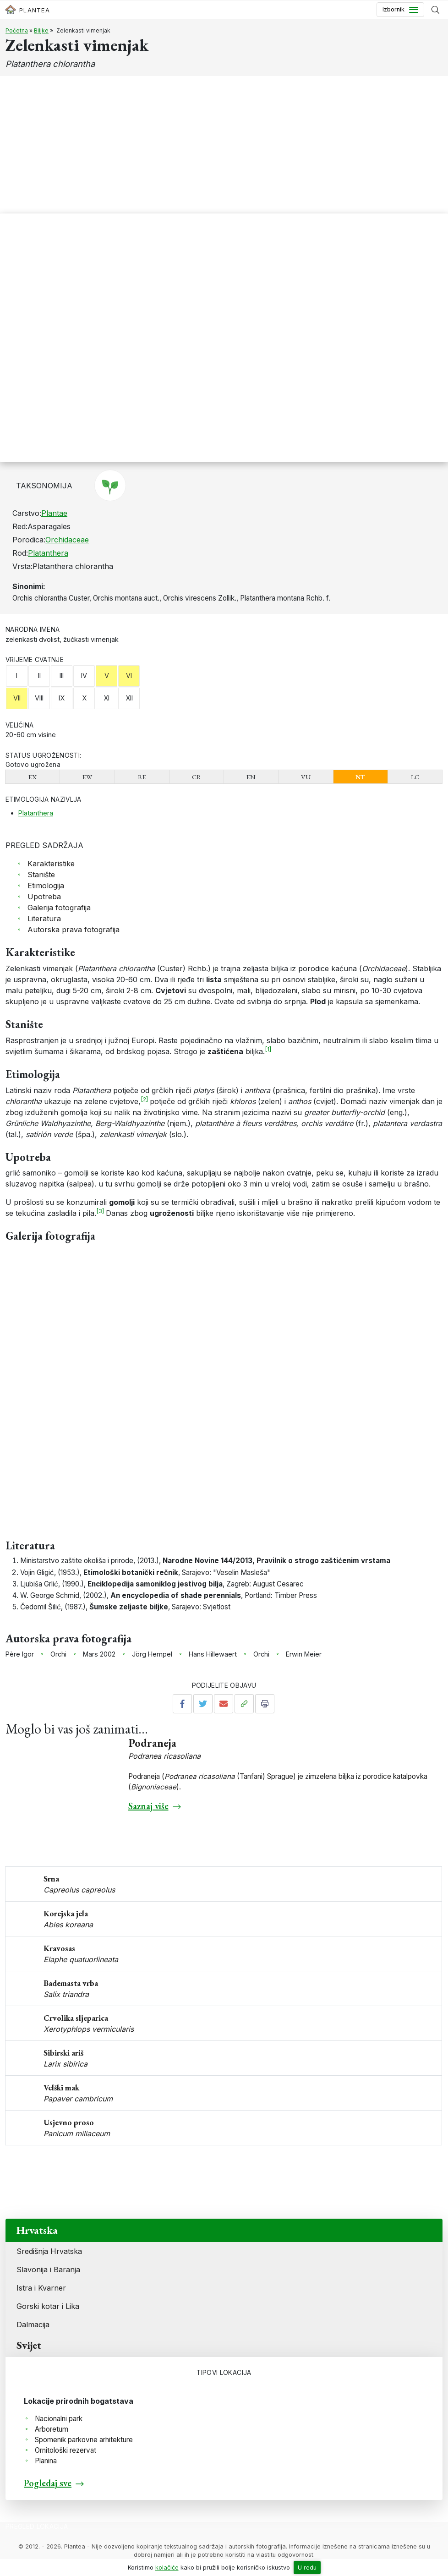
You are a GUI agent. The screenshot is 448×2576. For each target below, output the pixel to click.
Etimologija (45, 885)
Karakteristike (51, 863)
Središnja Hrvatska (49, 2251)
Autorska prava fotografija (73, 929)
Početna (16, 30)
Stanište (41, 874)
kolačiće (167, 2567)
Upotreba (44, 896)
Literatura (44, 918)
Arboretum (51, 2429)
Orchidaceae (67, 539)
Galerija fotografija (59, 907)
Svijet (28, 2345)
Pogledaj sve (47, 2483)
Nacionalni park (58, 2418)
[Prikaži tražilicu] (435, 9)
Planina (46, 2460)
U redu (307, 2567)
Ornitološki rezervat (65, 2450)
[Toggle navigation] (400, 9)
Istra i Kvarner (41, 2287)
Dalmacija (32, 2324)
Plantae (54, 513)
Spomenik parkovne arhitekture (84, 2439)
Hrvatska (37, 2230)
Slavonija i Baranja (48, 2269)
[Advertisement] (224, 145)
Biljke (41, 30)
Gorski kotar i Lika (47, 2306)
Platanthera (48, 553)
